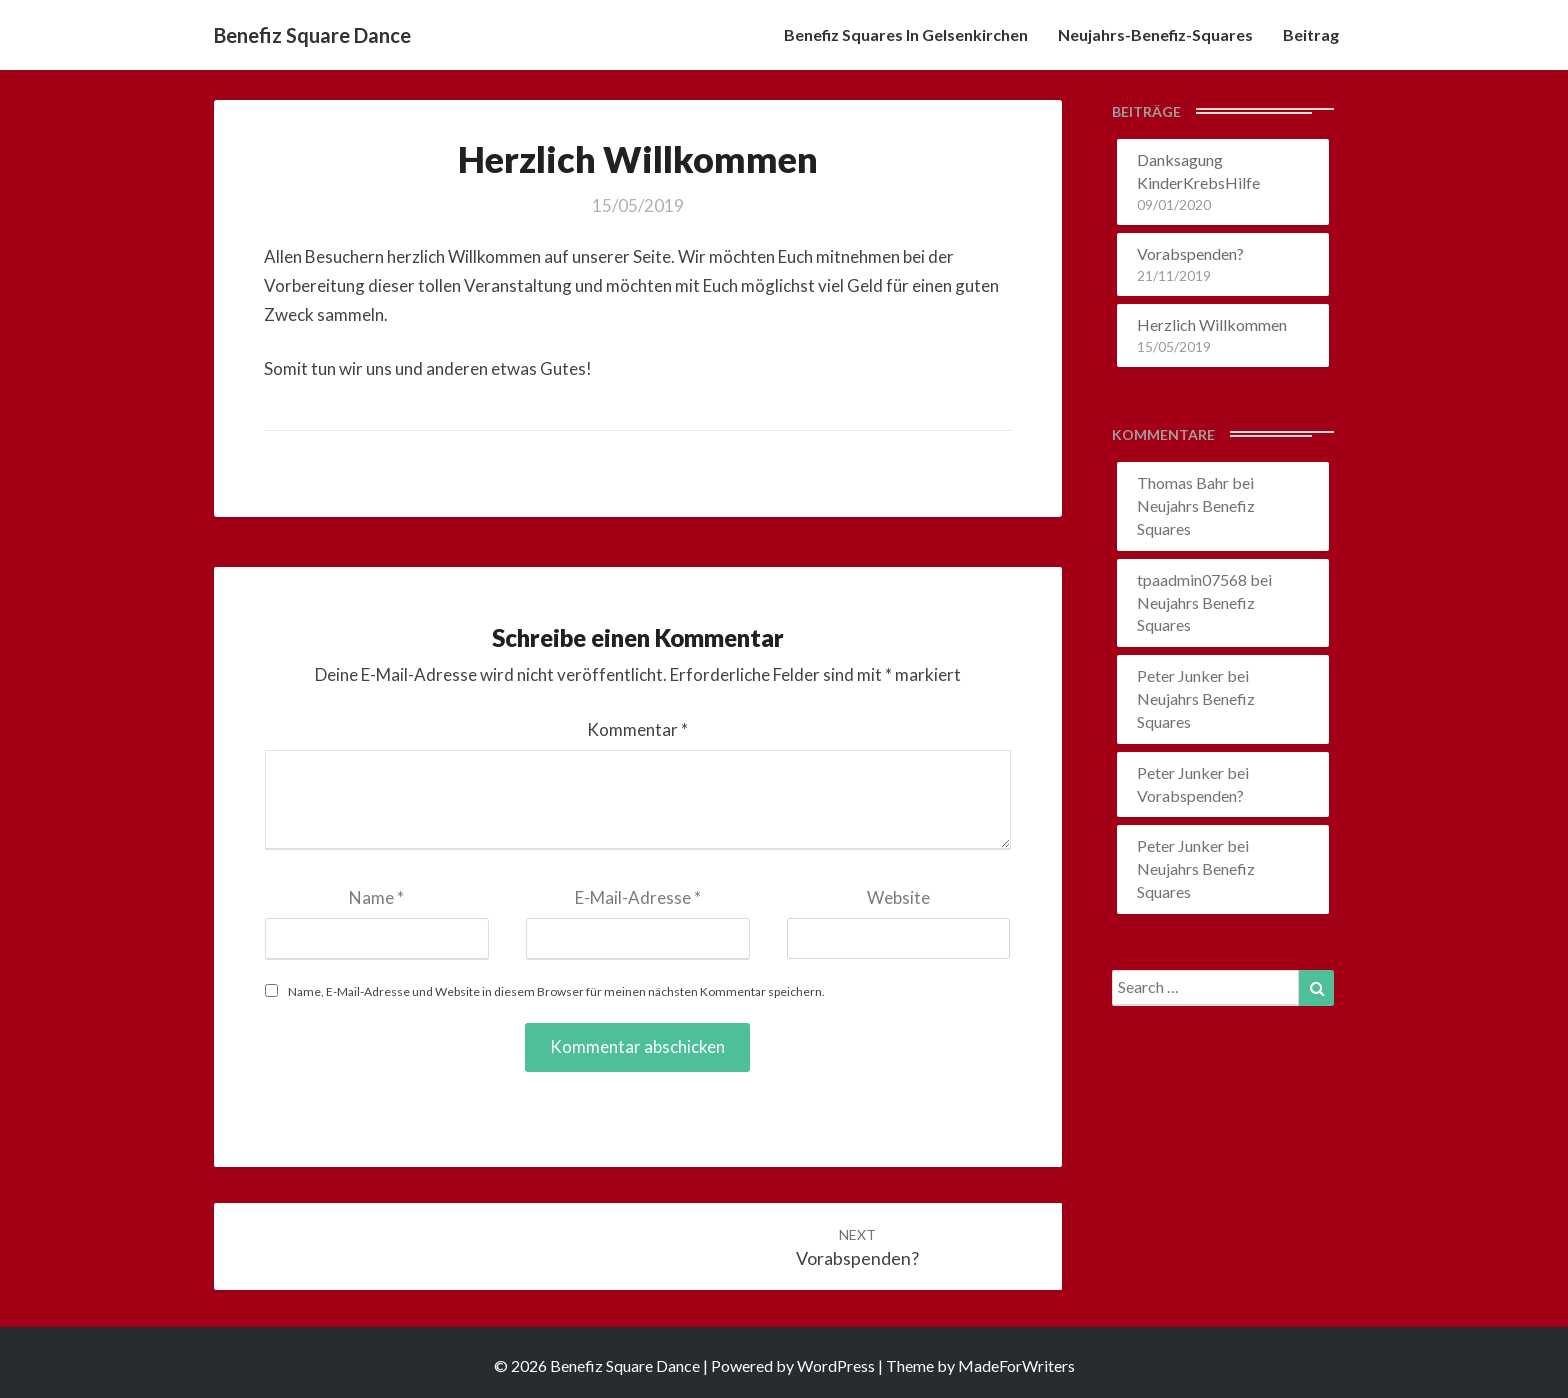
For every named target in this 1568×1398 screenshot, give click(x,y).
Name (376, 897)
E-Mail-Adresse (638, 897)
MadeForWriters (1016, 1365)
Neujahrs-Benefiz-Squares (1155, 34)
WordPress (836, 1365)
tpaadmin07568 (1192, 579)
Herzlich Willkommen (1212, 324)
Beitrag (1311, 34)
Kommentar (637, 729)
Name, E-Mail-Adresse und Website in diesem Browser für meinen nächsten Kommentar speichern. (556, 991)
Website (898, 897)
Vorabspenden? (1190, 253)
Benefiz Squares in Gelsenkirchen (906, 34)
